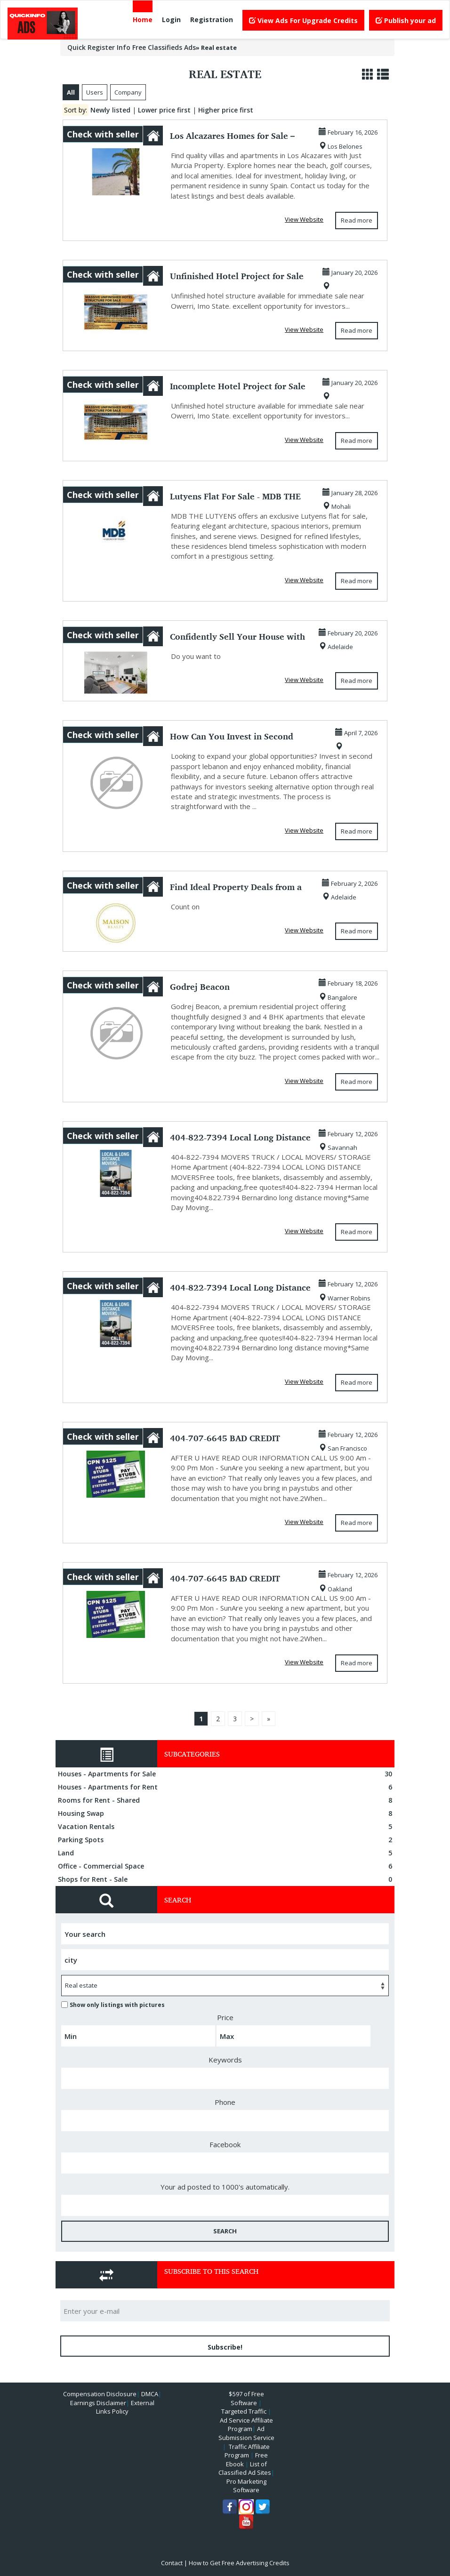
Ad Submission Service (246, 2433)
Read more (356, 220)
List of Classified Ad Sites (244, 2468)
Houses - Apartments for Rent (226, 1787)
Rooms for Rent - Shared (226, 1800)
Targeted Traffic (243, 2411)
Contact (172, 2563)
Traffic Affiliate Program (247, 2451)
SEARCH (225, 2231)
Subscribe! (225, 2347)
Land (226, 1853)
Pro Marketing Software (246, 2486)
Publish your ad (406, 20)
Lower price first (164, 109)
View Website (304, 219)
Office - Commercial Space (226, 1866)
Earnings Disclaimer (98, 2403)
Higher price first (225, 109)
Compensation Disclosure (100, 2394)
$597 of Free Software (246, 2398)
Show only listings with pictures (113, 2005)
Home (143, 19)
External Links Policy (125, 2407)
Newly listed (110, 109)
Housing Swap (226, 1813)
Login (171, 19)
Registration (211, 19)
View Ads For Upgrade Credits (303, 20)
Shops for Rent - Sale (226, 1879)
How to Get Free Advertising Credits (239, 2563)
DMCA (149, 2394)
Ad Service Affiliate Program (246, 2424)
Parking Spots (226, 1839)
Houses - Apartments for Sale (226, 1774)
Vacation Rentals (226, 1826)
